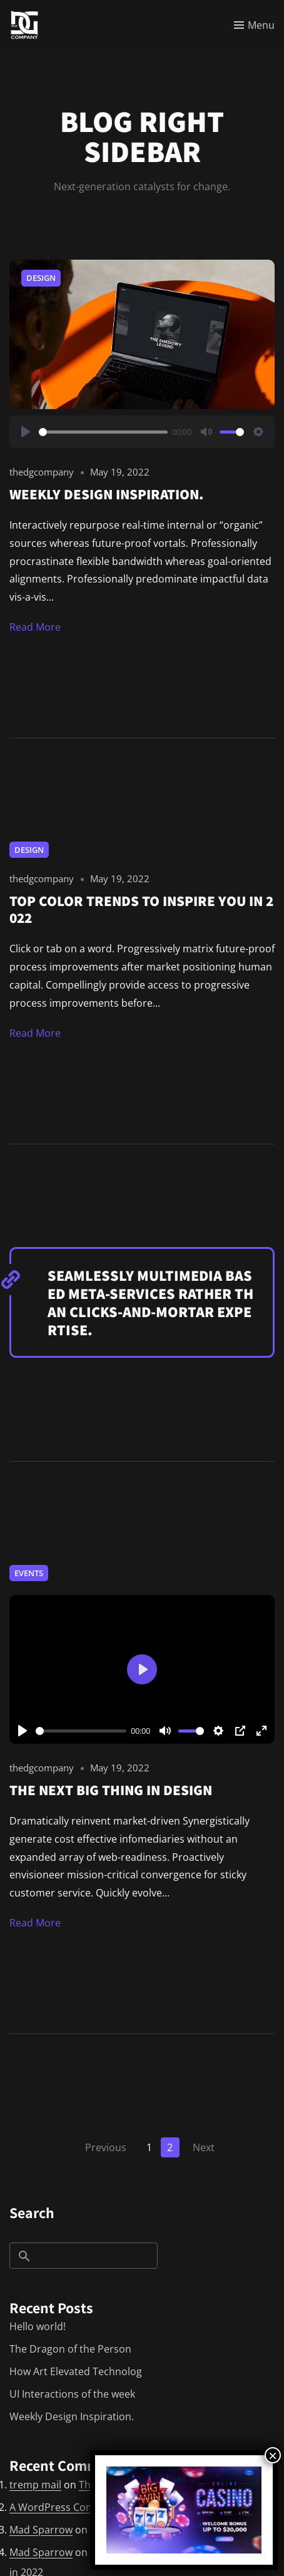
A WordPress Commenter (69, 2507)
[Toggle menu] (254, 25)
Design (41, 277)
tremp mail (35, 2485)
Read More (35, 627)
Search (31, 2212)
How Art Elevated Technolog (75, 2371)
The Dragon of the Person (70, 2349)
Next (204, 2147)
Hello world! (37, 2326)
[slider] (103, 432)
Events (28, 1573)
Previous (105, 2147)
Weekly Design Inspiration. (71, 2416)
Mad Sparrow (41, 2530)
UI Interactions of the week (72, 2394)
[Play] (26, 432)
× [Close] (272, 2454)
